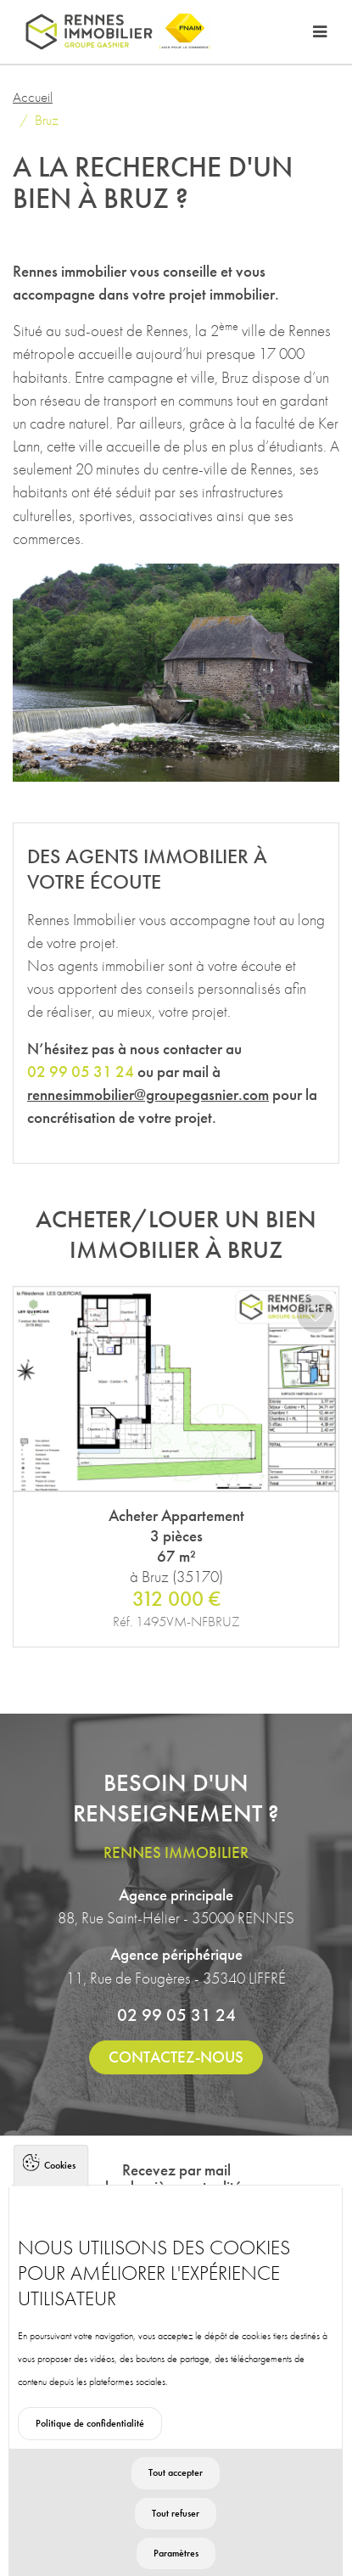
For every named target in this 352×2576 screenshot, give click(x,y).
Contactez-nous (176, 2057)
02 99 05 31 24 (176, 2014)
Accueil (33, 96)
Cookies (59, 2203)
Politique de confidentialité (90, 2462)
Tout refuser (175, 2551)
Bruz (47, 119)
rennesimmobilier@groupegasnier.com (148, 1094)
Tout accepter (175, 2511)
